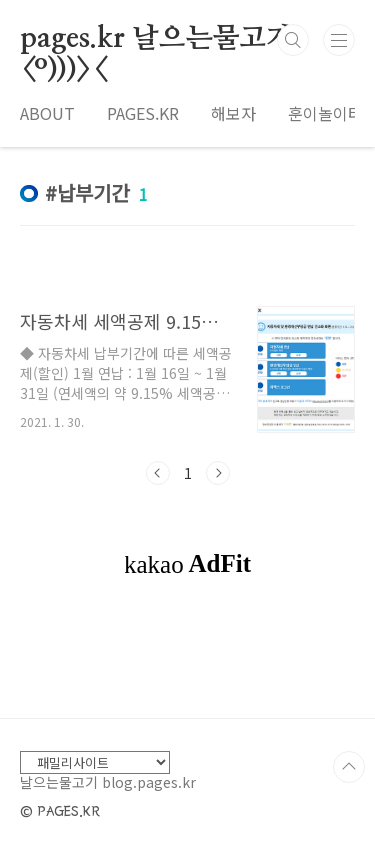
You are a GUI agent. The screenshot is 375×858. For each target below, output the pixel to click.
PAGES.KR (143, 113)
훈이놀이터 (325, 113)
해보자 (233, 113)
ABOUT (47, 113)
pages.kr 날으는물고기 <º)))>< (156, 40)
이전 (158, 473)
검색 (293, 40)
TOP (349, 767)
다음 (218, 473)
